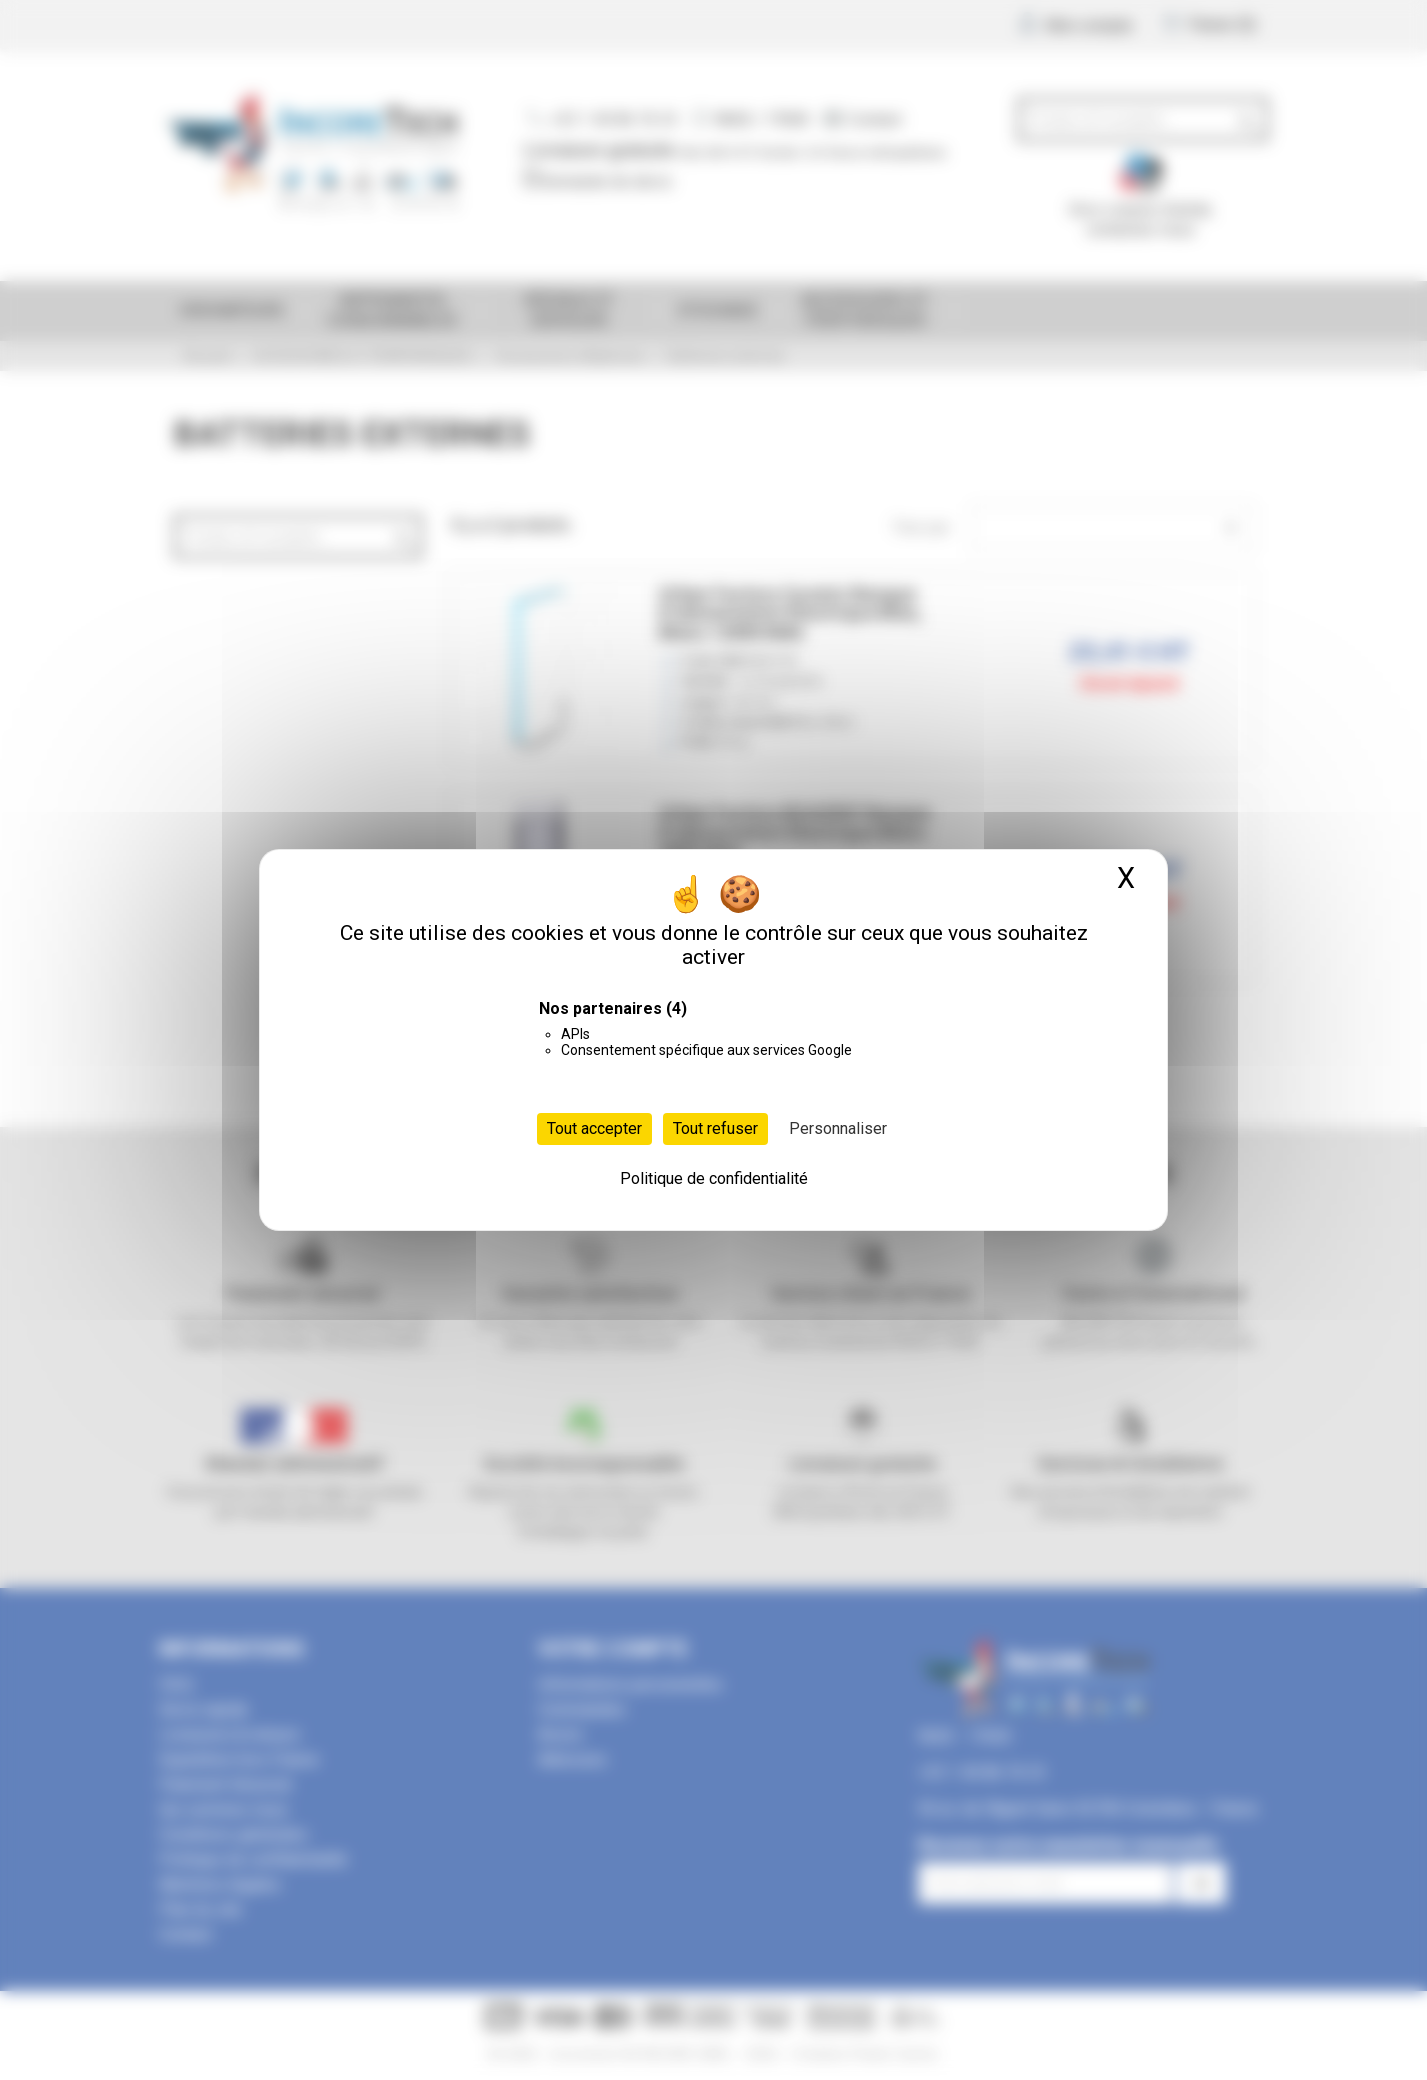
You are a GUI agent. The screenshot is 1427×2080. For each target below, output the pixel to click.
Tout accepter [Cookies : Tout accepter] (594, 1128)
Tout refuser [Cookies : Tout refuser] (715, 1128)
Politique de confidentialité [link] (714, 1178)
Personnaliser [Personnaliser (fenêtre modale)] (838, 1128)
